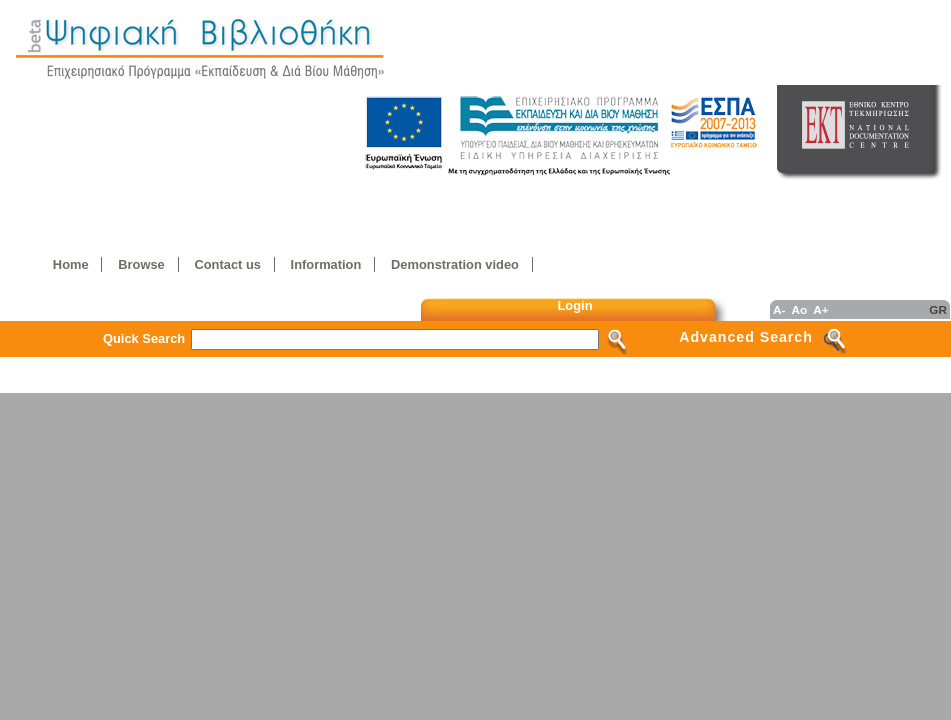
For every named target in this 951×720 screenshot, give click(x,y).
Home (71, 264)
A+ (820, 309)
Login (575, 305)
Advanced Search (746, 337)
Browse (141, 264)
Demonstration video (455, 264)
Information (326, 264)
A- (779, 309)
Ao (799, 309)
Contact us (227, 264)
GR (938, 309)
